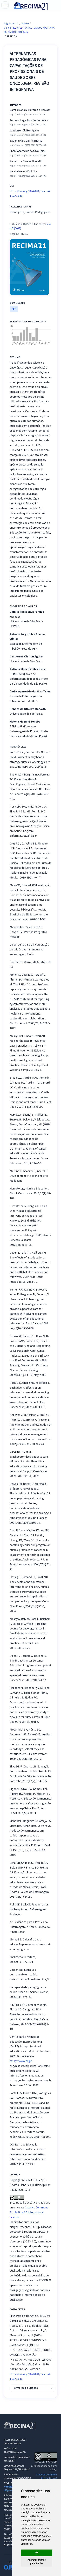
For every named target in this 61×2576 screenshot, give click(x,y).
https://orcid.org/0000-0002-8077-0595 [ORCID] (28, 145)
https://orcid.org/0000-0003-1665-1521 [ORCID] (28, 124)
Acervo (25, 23)
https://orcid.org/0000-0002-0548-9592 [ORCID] (28, 155)
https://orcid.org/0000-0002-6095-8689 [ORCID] (28, 135)
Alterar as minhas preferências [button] (37, 2562)
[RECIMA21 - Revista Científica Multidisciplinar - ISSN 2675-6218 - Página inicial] (30, 5)
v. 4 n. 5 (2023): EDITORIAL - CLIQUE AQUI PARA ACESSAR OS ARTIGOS (29, 30)
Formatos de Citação (25, 2388)
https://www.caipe (21, 2061)
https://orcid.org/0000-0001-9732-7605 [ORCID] (28, 165)
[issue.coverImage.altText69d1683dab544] (29, 267)
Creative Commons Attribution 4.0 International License (29, 2212)
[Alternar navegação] (5, 5)
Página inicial (11, 23)
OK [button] (36, 2552)
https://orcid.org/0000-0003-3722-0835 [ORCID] (28, 175)
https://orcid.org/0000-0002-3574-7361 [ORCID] (28, 114)
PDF (14, 309)
